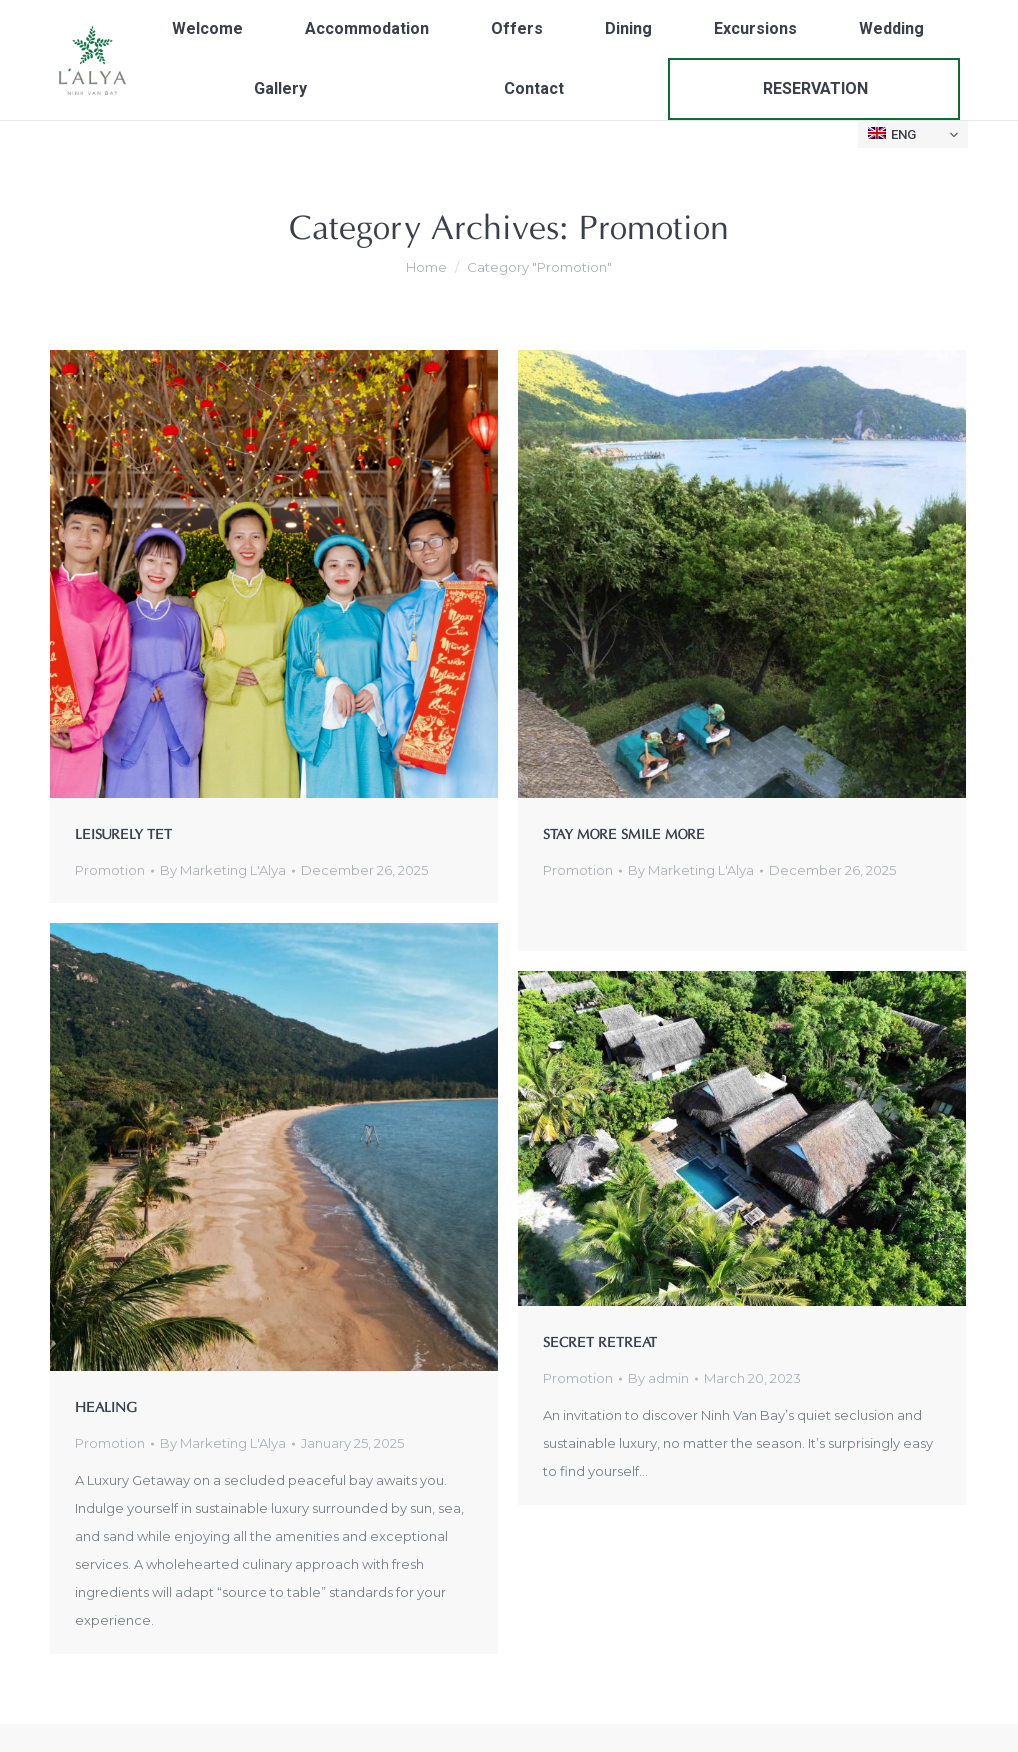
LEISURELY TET (123, 832)
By (223, 870)
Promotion (110, 870)
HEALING (106, 1405)
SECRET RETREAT (600, 1340)
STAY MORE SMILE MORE (624, 832)
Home (426, 267)
